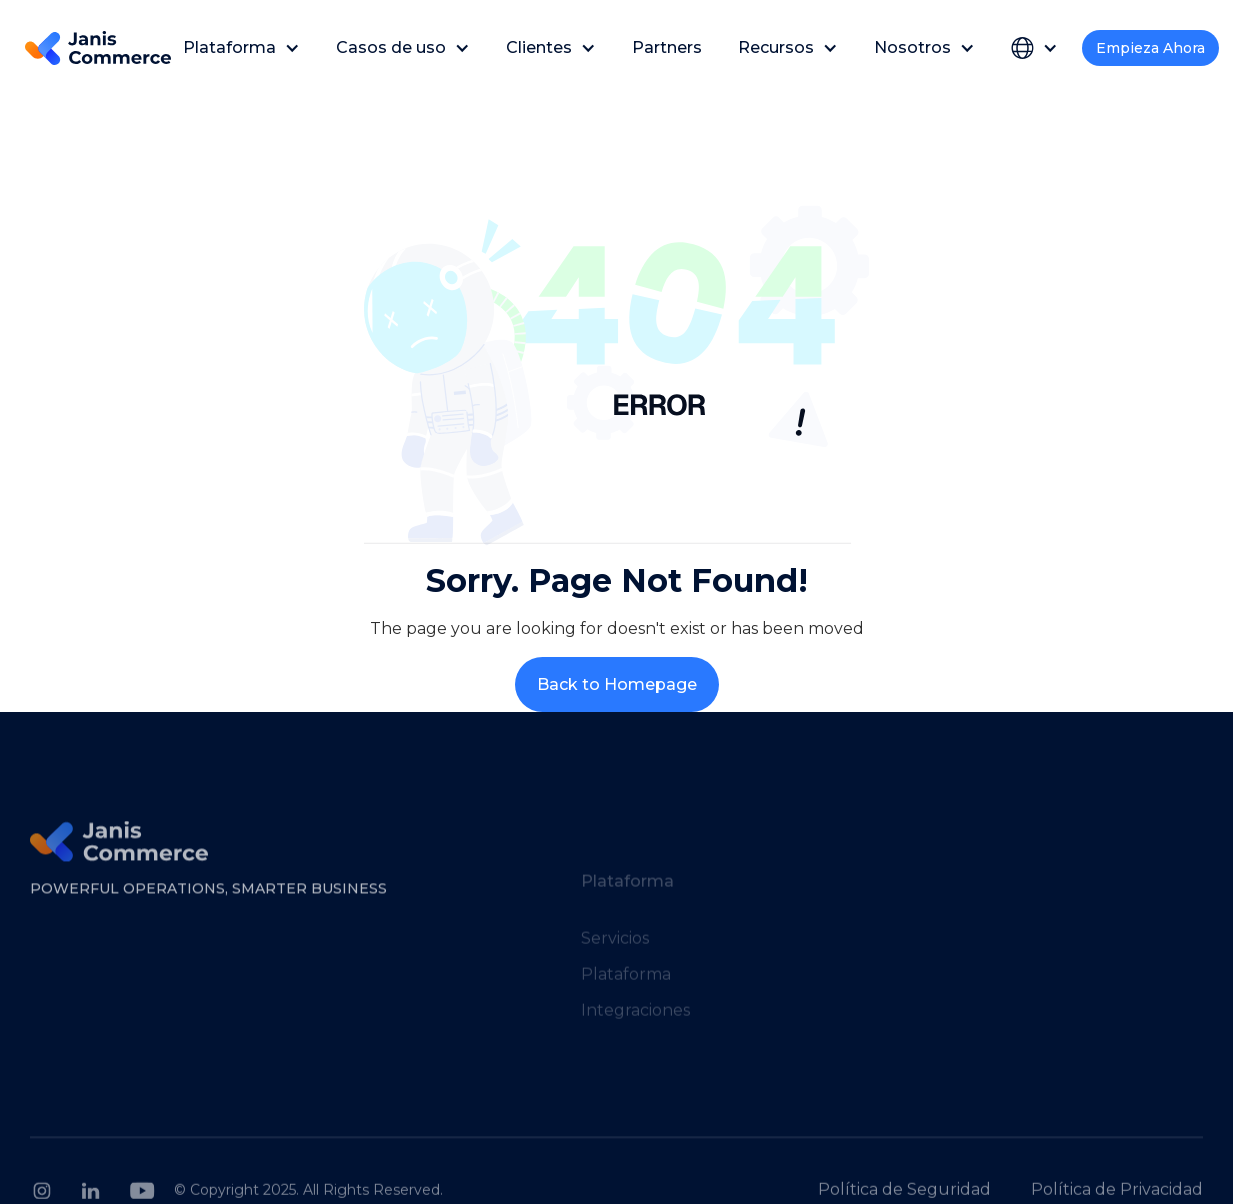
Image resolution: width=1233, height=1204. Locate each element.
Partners (667, 47)
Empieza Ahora (1150, 48)
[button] (241, 47)
